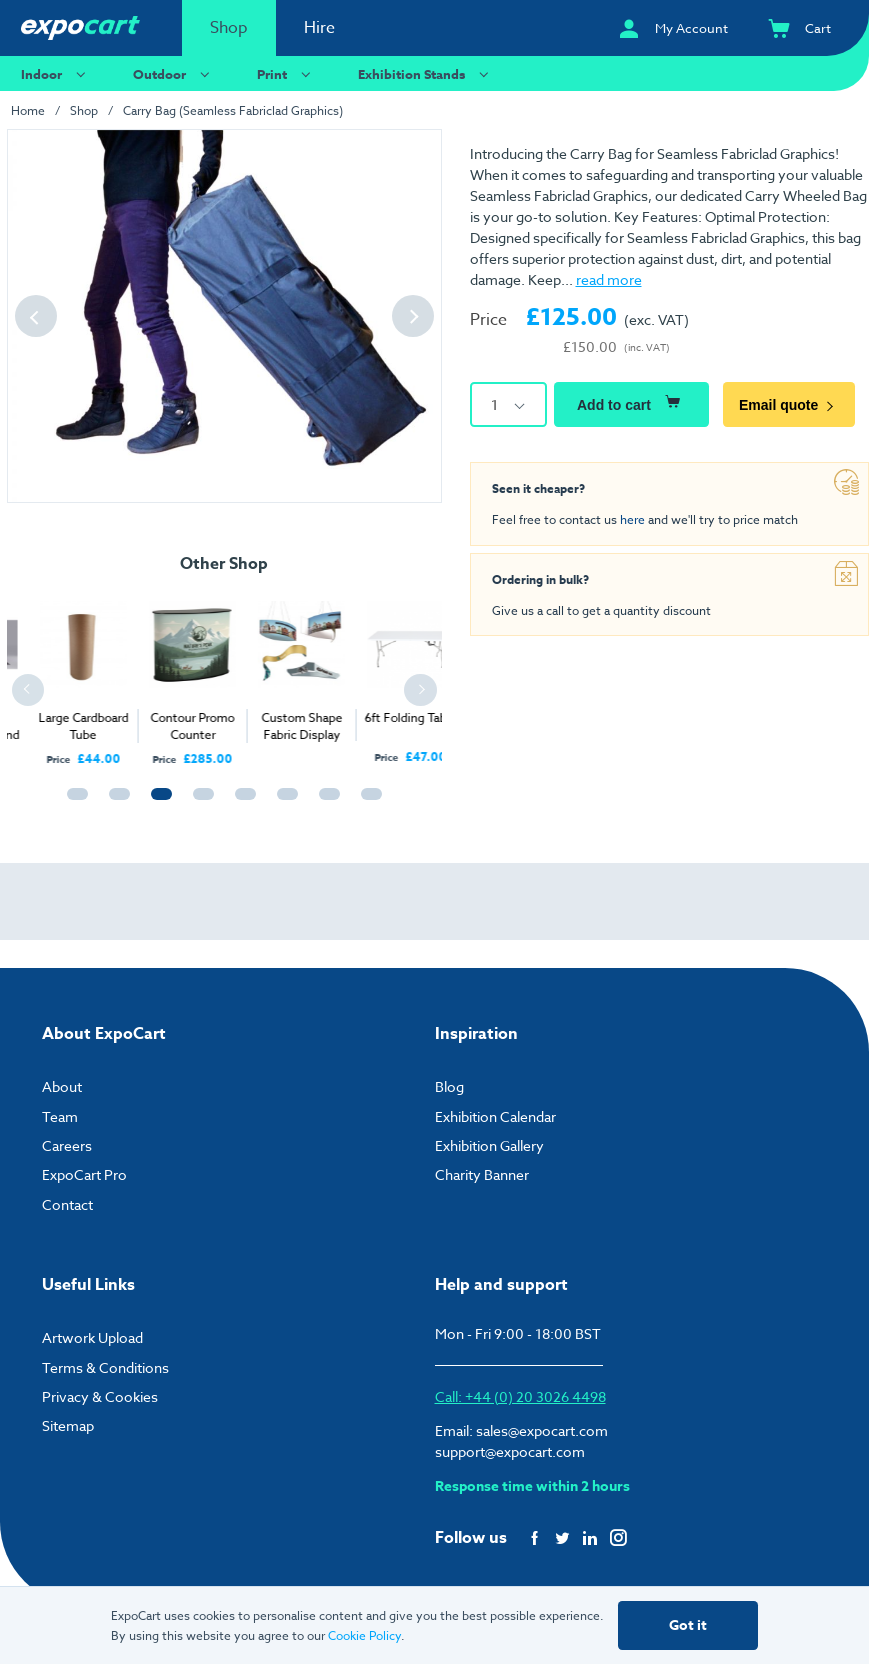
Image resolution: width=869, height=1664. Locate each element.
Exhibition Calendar (495, 1116)
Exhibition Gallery (489, 1145)
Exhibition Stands (426, 73)
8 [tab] (367, 803)
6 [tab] (283, 803)
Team (60, 1116)
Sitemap (68, 1425)
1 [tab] (73, 803)
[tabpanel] (160, 675)
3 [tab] (157, 803)
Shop (229, 28)
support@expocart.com (510, 1451)
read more (609, 279)
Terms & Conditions (105, 1367)
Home (28, 110)
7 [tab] (325, 803)
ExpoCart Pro (84, 1174)
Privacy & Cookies (100, 1396)
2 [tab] (115, 803)
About (62, 1086)
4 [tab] (199, 803)
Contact (67, 1204)
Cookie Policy (364, 1635)
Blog (449, 1086)
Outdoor (174, 73)
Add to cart (631, 402)
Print (286, 73)
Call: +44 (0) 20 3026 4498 (520, 1396)
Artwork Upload (92, 1337)
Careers (67, 1145)
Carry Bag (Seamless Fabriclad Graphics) (233, 110)
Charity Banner (482, 1174)
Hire (319, 28)
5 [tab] (241, 803)
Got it (688, 1625)
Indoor (56, 73)
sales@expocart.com (542, 1430)
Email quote (789, 405)
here (632, 519)
